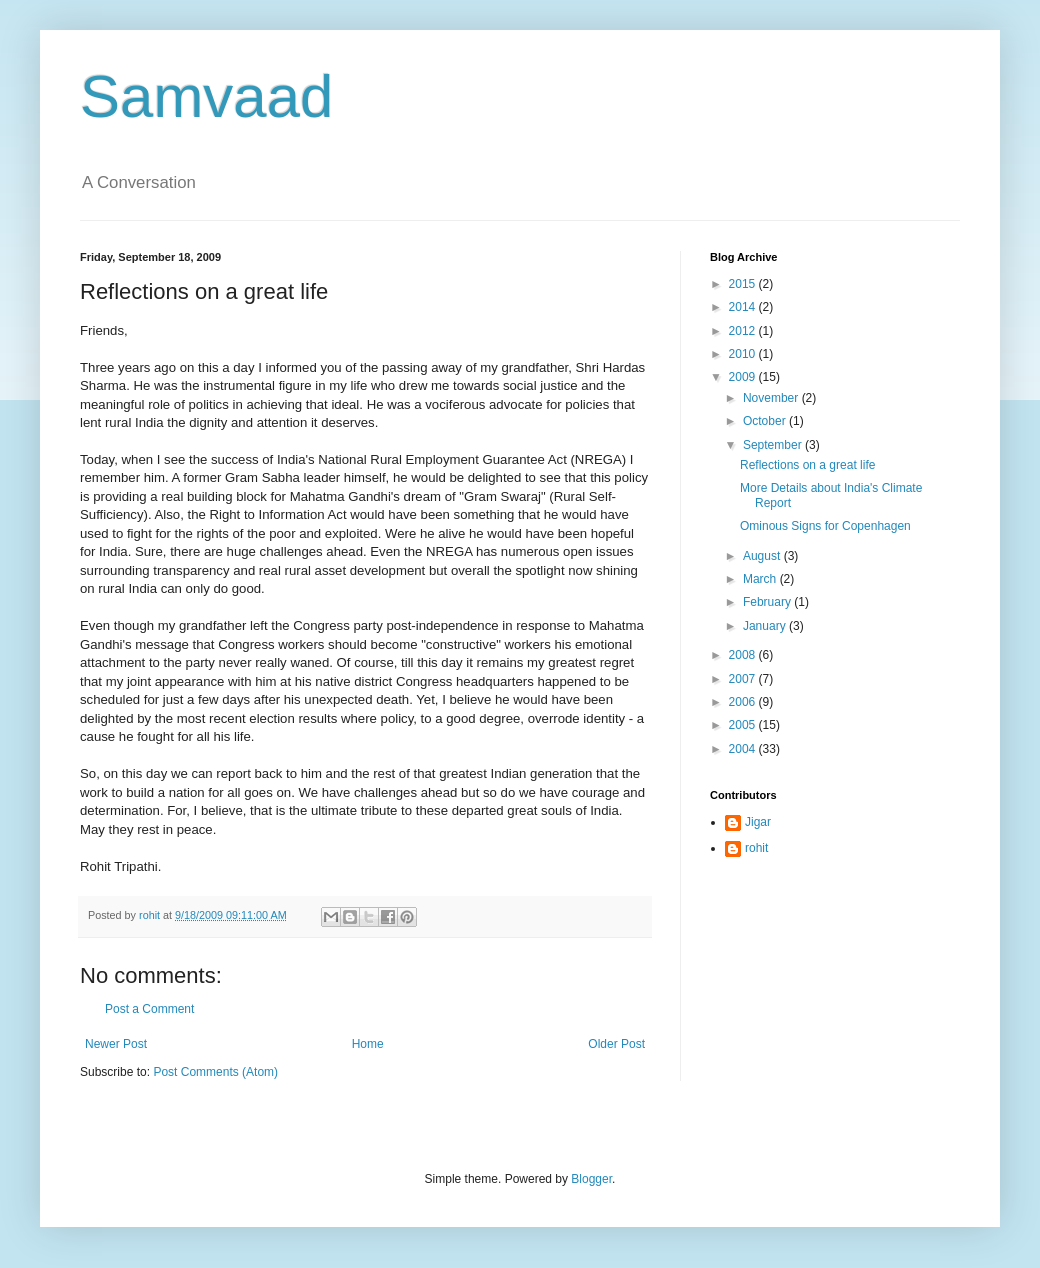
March (761, 579)
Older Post (616, 1044)
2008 (744, 655)
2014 (744, 307)
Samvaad (206, 96)
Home (368, 1044)
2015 (744, 284)
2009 (744, 377)
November (772, 398)
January (766, 626)
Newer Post (116, 1044)
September (774, 445)
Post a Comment (149, 1009)
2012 (744, 331)
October (766, 421)
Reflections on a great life (807, 465)
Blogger (591, 1179)
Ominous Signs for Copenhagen (825, 526)
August (763, 556)
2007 (744, 679)
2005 (744, 725)
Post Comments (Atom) (215, 1072)
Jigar (758, 822)
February (768, 602)
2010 (744, 354)
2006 (744, 702)
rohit (756, 848)
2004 (744, 749)
